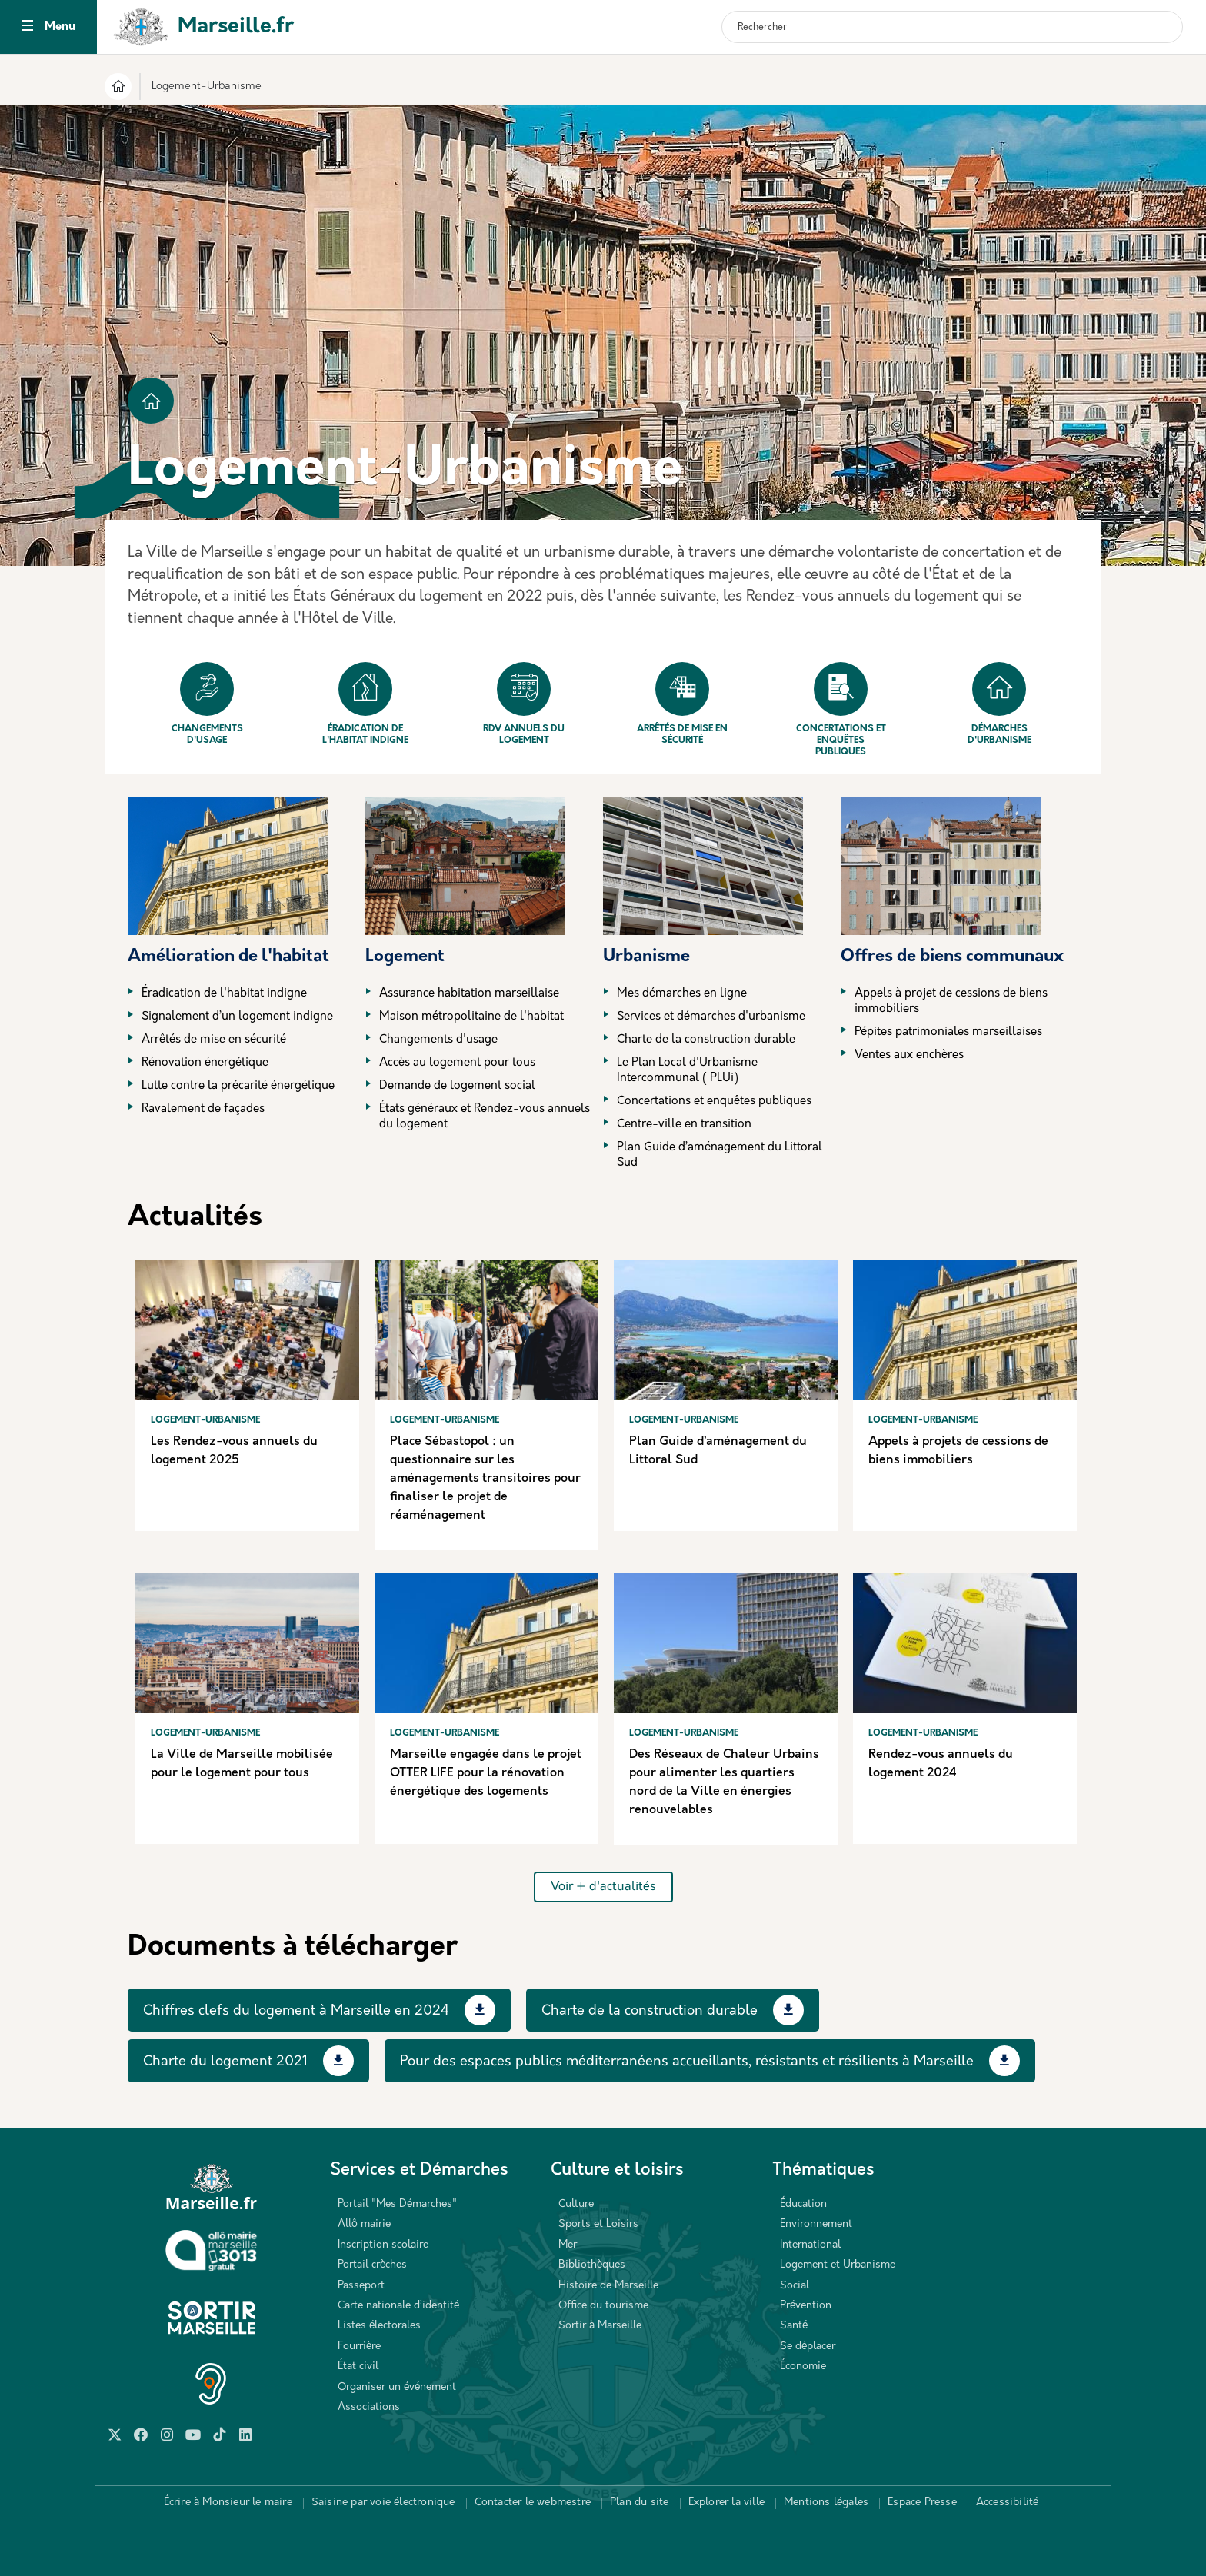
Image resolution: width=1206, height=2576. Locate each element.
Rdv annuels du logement (524, 703)
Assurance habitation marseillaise (469, 994)
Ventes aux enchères (909, 1055)
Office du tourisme (603, 2306)
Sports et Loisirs (598, 2224)
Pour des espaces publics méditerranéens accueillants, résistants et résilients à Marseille (687, 2062)
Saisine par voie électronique (383, 2503)
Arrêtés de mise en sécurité (682, 703)
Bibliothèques (591, 2265)
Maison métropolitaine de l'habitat (471, 1017)
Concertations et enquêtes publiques (841, 709)
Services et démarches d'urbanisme (711, 1017)
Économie (803, 2366)
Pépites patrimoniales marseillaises (948, 1032)
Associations (369, 2407)
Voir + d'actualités (603, 1887)
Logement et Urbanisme (837, 2265)
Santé (794, 2326)
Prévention (805, 2306)
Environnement (816, 2224)
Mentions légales (826, 2503)
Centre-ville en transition (684, 1124)
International (810, 2245)
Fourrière (359, 2346)
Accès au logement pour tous (457, 1063)
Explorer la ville (726, 2503)
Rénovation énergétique (205, 1063)
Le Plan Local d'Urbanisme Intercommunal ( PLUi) (687, 1070)
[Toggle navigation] (27, 27)
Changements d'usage (207, 703)
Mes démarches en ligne (682, 994)
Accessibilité (1007, 2503)
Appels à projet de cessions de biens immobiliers (951, 1001)
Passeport (361, 2286)
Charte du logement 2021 (225, 2062)
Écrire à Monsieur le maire (228, 2503)
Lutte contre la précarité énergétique (238, 1086)
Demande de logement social (457, 1086)
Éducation (803, 2204)
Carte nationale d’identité (398, 2306)
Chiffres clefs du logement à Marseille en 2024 (296, 2011)
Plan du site (639, 2503)
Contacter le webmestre (533, 2503)
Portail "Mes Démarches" (397, 2204)
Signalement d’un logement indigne (237, 1017)
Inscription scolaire (383, 2245)
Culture (576, 2204)
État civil (358, 2366)
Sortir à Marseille (599, 2326)
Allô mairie (364, 2224)
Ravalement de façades (203, 1109)
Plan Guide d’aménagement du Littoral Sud (719, 1155)
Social (794, 2286)
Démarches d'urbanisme (999, 703)
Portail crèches (372, 2265)
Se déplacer (807, 2346)
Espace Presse (922, 2503)
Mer (567, 2245)
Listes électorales (379, 2326)
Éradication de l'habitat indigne (365, 703)
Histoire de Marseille (608, 2286)
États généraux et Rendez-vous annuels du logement (484, 1116)
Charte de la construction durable (706, 1040)
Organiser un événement (397, 2387)
